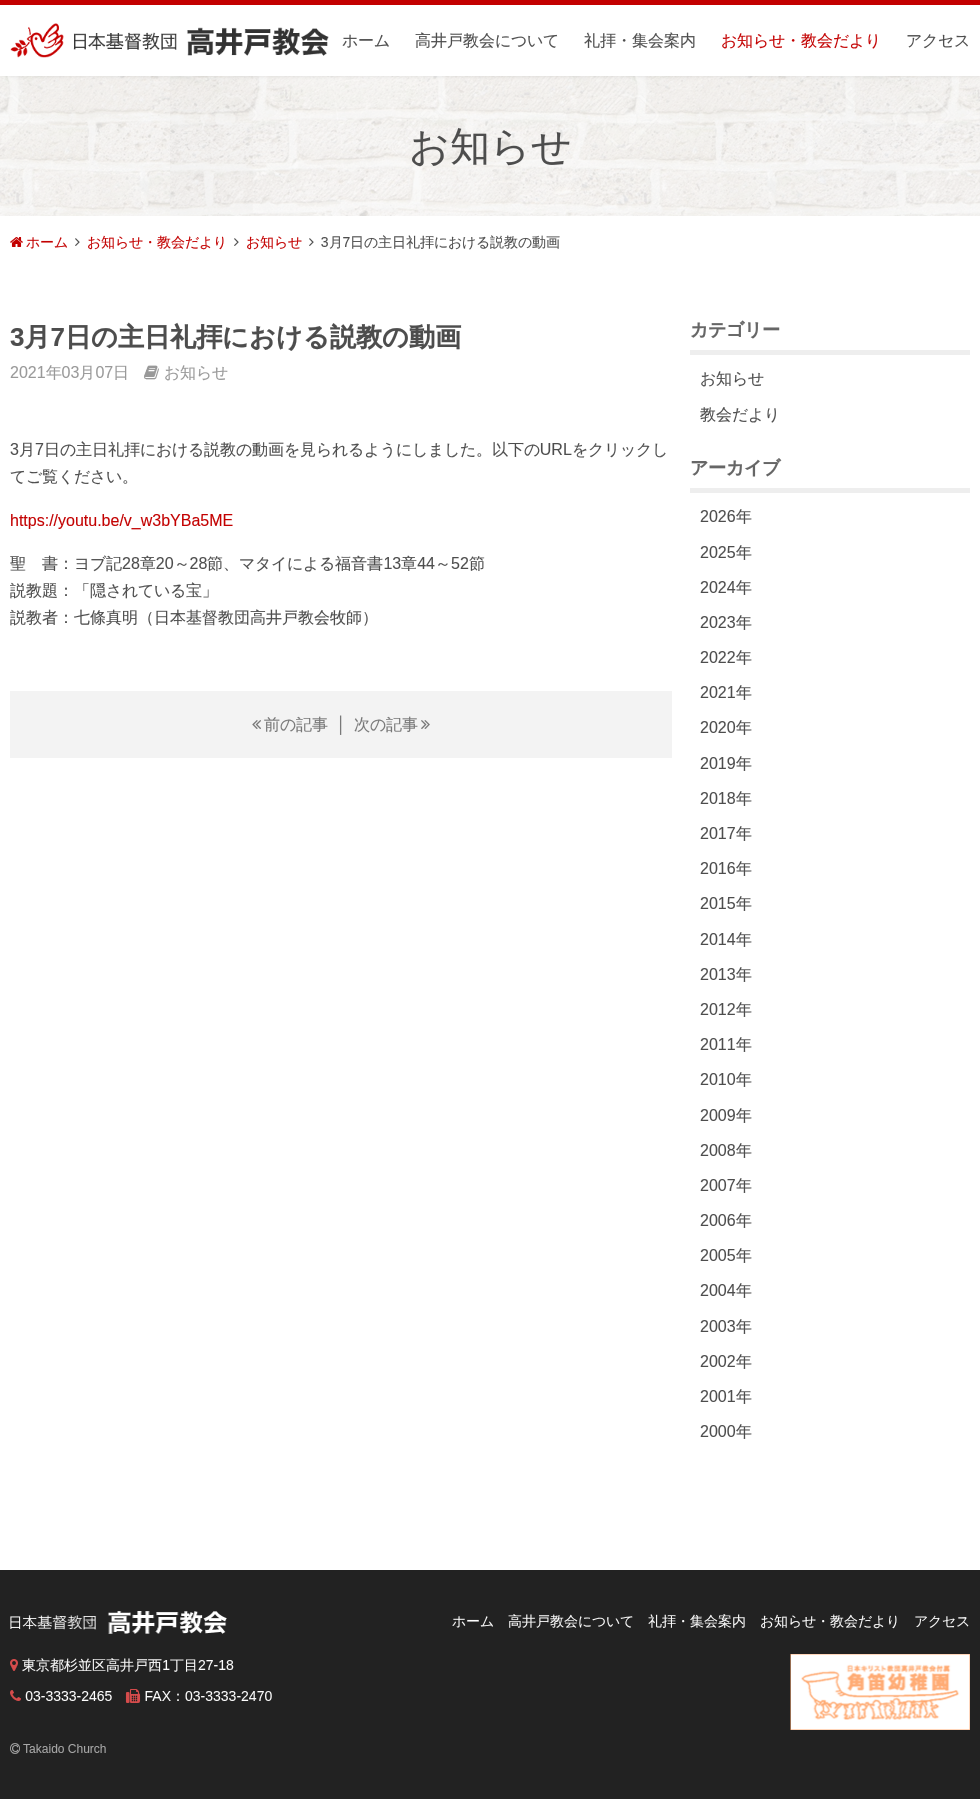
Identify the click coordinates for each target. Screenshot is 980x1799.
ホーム (366, 40)
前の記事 (296, 724)
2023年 (726, 622)
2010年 (726, 1079)
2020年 (726, 727)
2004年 (726, 1290)
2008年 (726, 1150)
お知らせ (274, 242)
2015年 (726, 903)
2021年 (726, 692)
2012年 (726, 1009)
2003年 (726, 1326)
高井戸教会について (487, 40)
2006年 (726, 1220)
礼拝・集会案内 (640, 40)
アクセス (938, 40)
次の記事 (386, 724)
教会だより (740, 414)
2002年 (726, 1361)
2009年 (726, 1115)
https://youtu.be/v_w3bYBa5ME (121, 520)
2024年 (726, 587)
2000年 (726, 1431)
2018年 (726, 798)
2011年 (726, 1044)
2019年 (726, 763)
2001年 (726, 1396)
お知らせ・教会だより (801, 40)
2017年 (726, 833)
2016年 (726, 868)
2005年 (726, 1255)
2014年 (726, 939)
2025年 (726, 552)
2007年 (726, 1185)
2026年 (726, 516)
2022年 (726, 657)
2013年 (726, 974)
